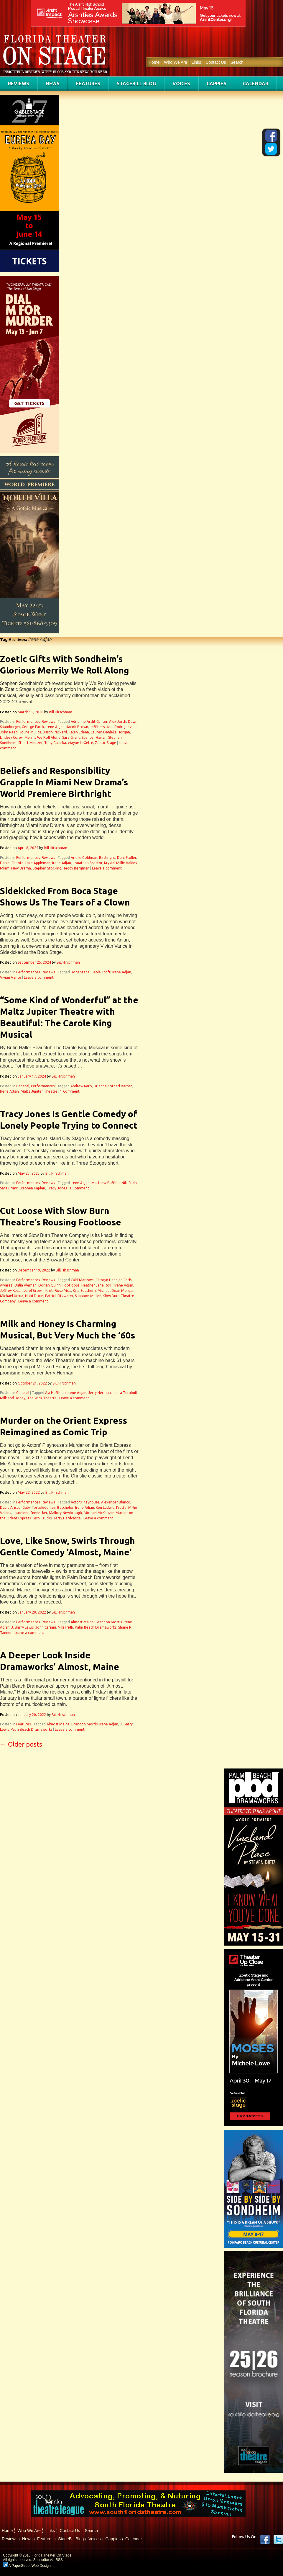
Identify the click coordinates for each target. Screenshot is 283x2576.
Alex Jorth (117, 721)
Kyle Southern (84, 1290)
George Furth (33, 727)
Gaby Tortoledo (35, 1507)
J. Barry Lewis (22, 1627)
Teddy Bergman (76, 868)
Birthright (107, 857)
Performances (28, 721)
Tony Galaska (55, 743)
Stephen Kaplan (32, 1188)
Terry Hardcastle (67, 1518)
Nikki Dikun (34, 1296)
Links (196, 62)
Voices (181, 83)
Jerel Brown (34, 1290)
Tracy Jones (57, 1188)
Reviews (18, 83)
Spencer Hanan (94, 737)
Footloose (71, 1285)
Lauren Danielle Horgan (110, 732)
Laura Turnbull (125, 1393)
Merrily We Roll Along (42, 737)
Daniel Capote (12, 863)
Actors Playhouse (85, 1502)
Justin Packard (55, 732)
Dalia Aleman (25, 1285)
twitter (278, 2539)
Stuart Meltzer (30, 743)
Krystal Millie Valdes (120, 863)
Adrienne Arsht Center (89, 721)
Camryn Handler (109, 1280)
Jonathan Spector (87, 863)
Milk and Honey (12, 1398)
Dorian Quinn (49, 1285)
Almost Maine (82, 1622)
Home (154, 62)
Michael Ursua (11, 1296)
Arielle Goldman (84, 857)
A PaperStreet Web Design (27, 2566)
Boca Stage (80, 972)
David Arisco (10, 1507)
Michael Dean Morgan (116, 1290)
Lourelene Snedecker (30, 1513)
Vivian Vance (10, 977)
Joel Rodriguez (119, 727)
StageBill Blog (136, 83)
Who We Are (175, 62)
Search (237, 62)
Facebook (265, 2539)
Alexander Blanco (115, 1502)
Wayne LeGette (80, 743)
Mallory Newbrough (65, 1513)
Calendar (255, 83)
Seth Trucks (42, 1518)
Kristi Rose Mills (58, 1290)
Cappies (216, 83)
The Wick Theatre (42, 1398)
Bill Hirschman (60, 712)
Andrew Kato (81, 1086)
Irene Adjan (55, 727)
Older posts (21, 1744)
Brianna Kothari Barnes (113, 1086)
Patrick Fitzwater (59, 1296)
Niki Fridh (129, 1183)
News (53, 83)
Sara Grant (71, 737)
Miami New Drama (15, 868)
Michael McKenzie (99, 1513)
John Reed (9, 732)
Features (88, 83)
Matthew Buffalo (105, 1183)
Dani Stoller (126, 857)
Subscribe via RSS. (48, 2560)
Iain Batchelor (61, 1507)
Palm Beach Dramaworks (95, 1627)
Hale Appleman (37, 863)
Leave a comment (107, 868)
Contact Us (215, 62)
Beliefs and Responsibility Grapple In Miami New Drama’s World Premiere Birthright (64, 782)
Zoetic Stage (105, 743)
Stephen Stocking (47, 868)
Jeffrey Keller (11, 1290)
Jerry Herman (99, 1393)
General (22, 1086)
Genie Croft (101, 972)
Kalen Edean (79, 732)
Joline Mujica (30, 732)
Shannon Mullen (88, 1296)
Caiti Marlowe (82, 1280)
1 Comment (70, 1091)
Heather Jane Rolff (97, 1285)
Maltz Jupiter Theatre (39, 1091)
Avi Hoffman (55, 1393)
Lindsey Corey (11, 737)
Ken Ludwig (105, 1507)
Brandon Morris (109, 1622)
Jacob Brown (77, 727)
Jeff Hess (97, 727)
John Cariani (45, 1627)
